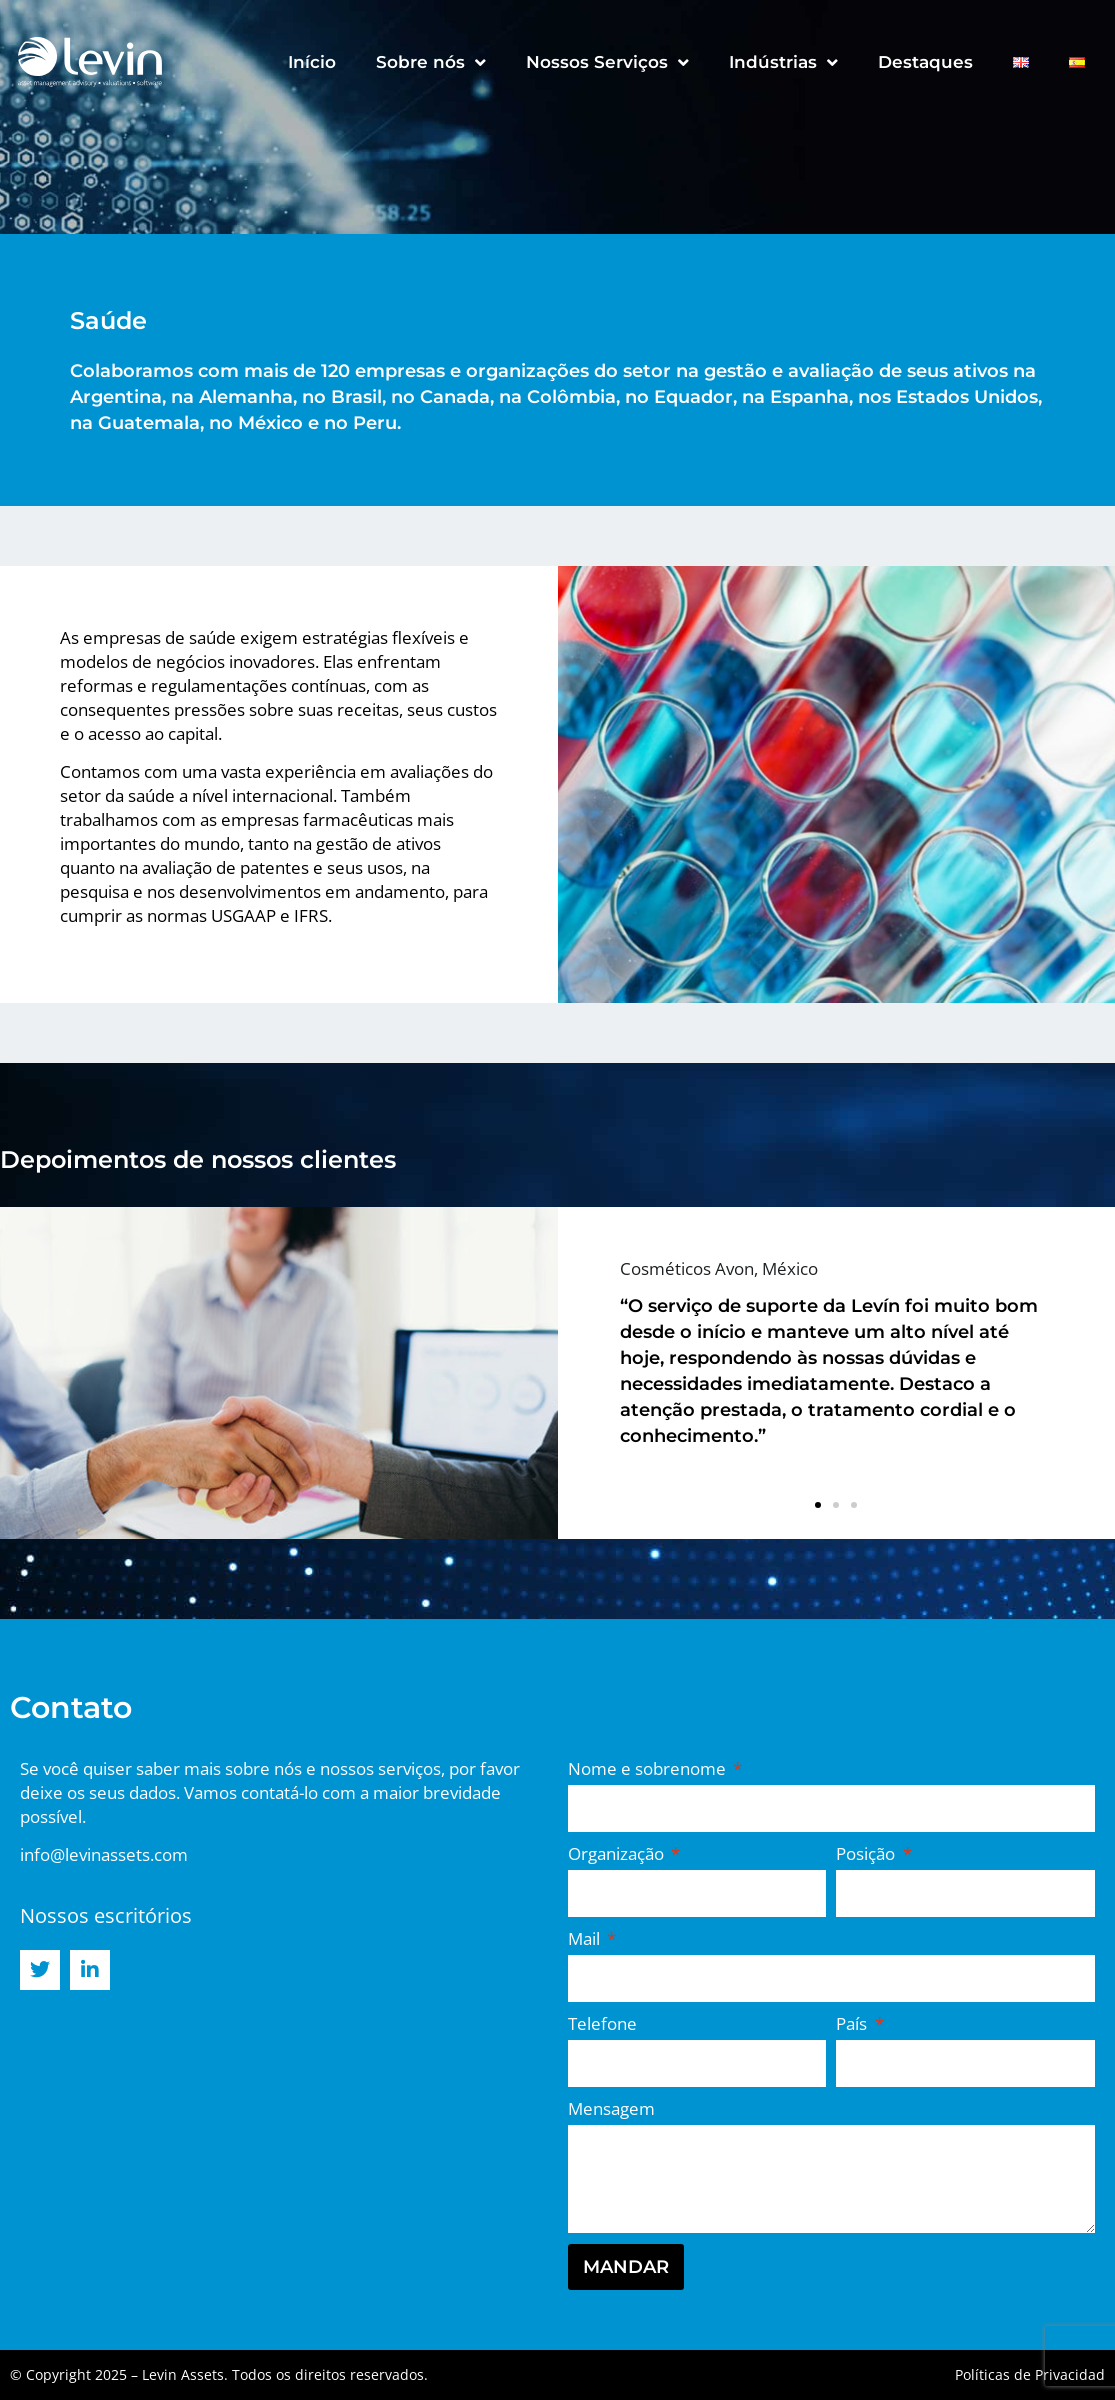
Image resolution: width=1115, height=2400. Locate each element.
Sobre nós (431, 62)
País (853, 2023)
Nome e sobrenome (649, 1768)
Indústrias (783, 62)
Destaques (925, 62)
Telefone (602, 2023)
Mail (586, 1938)
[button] (818, 1505)
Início (312, 62)
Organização (618, 1853)
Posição (867, 1853)
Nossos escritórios (106, 1915)
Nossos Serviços (607, 62)
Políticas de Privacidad (1030, 2374)
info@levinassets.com (104, 1854)
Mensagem (611, 2108)
